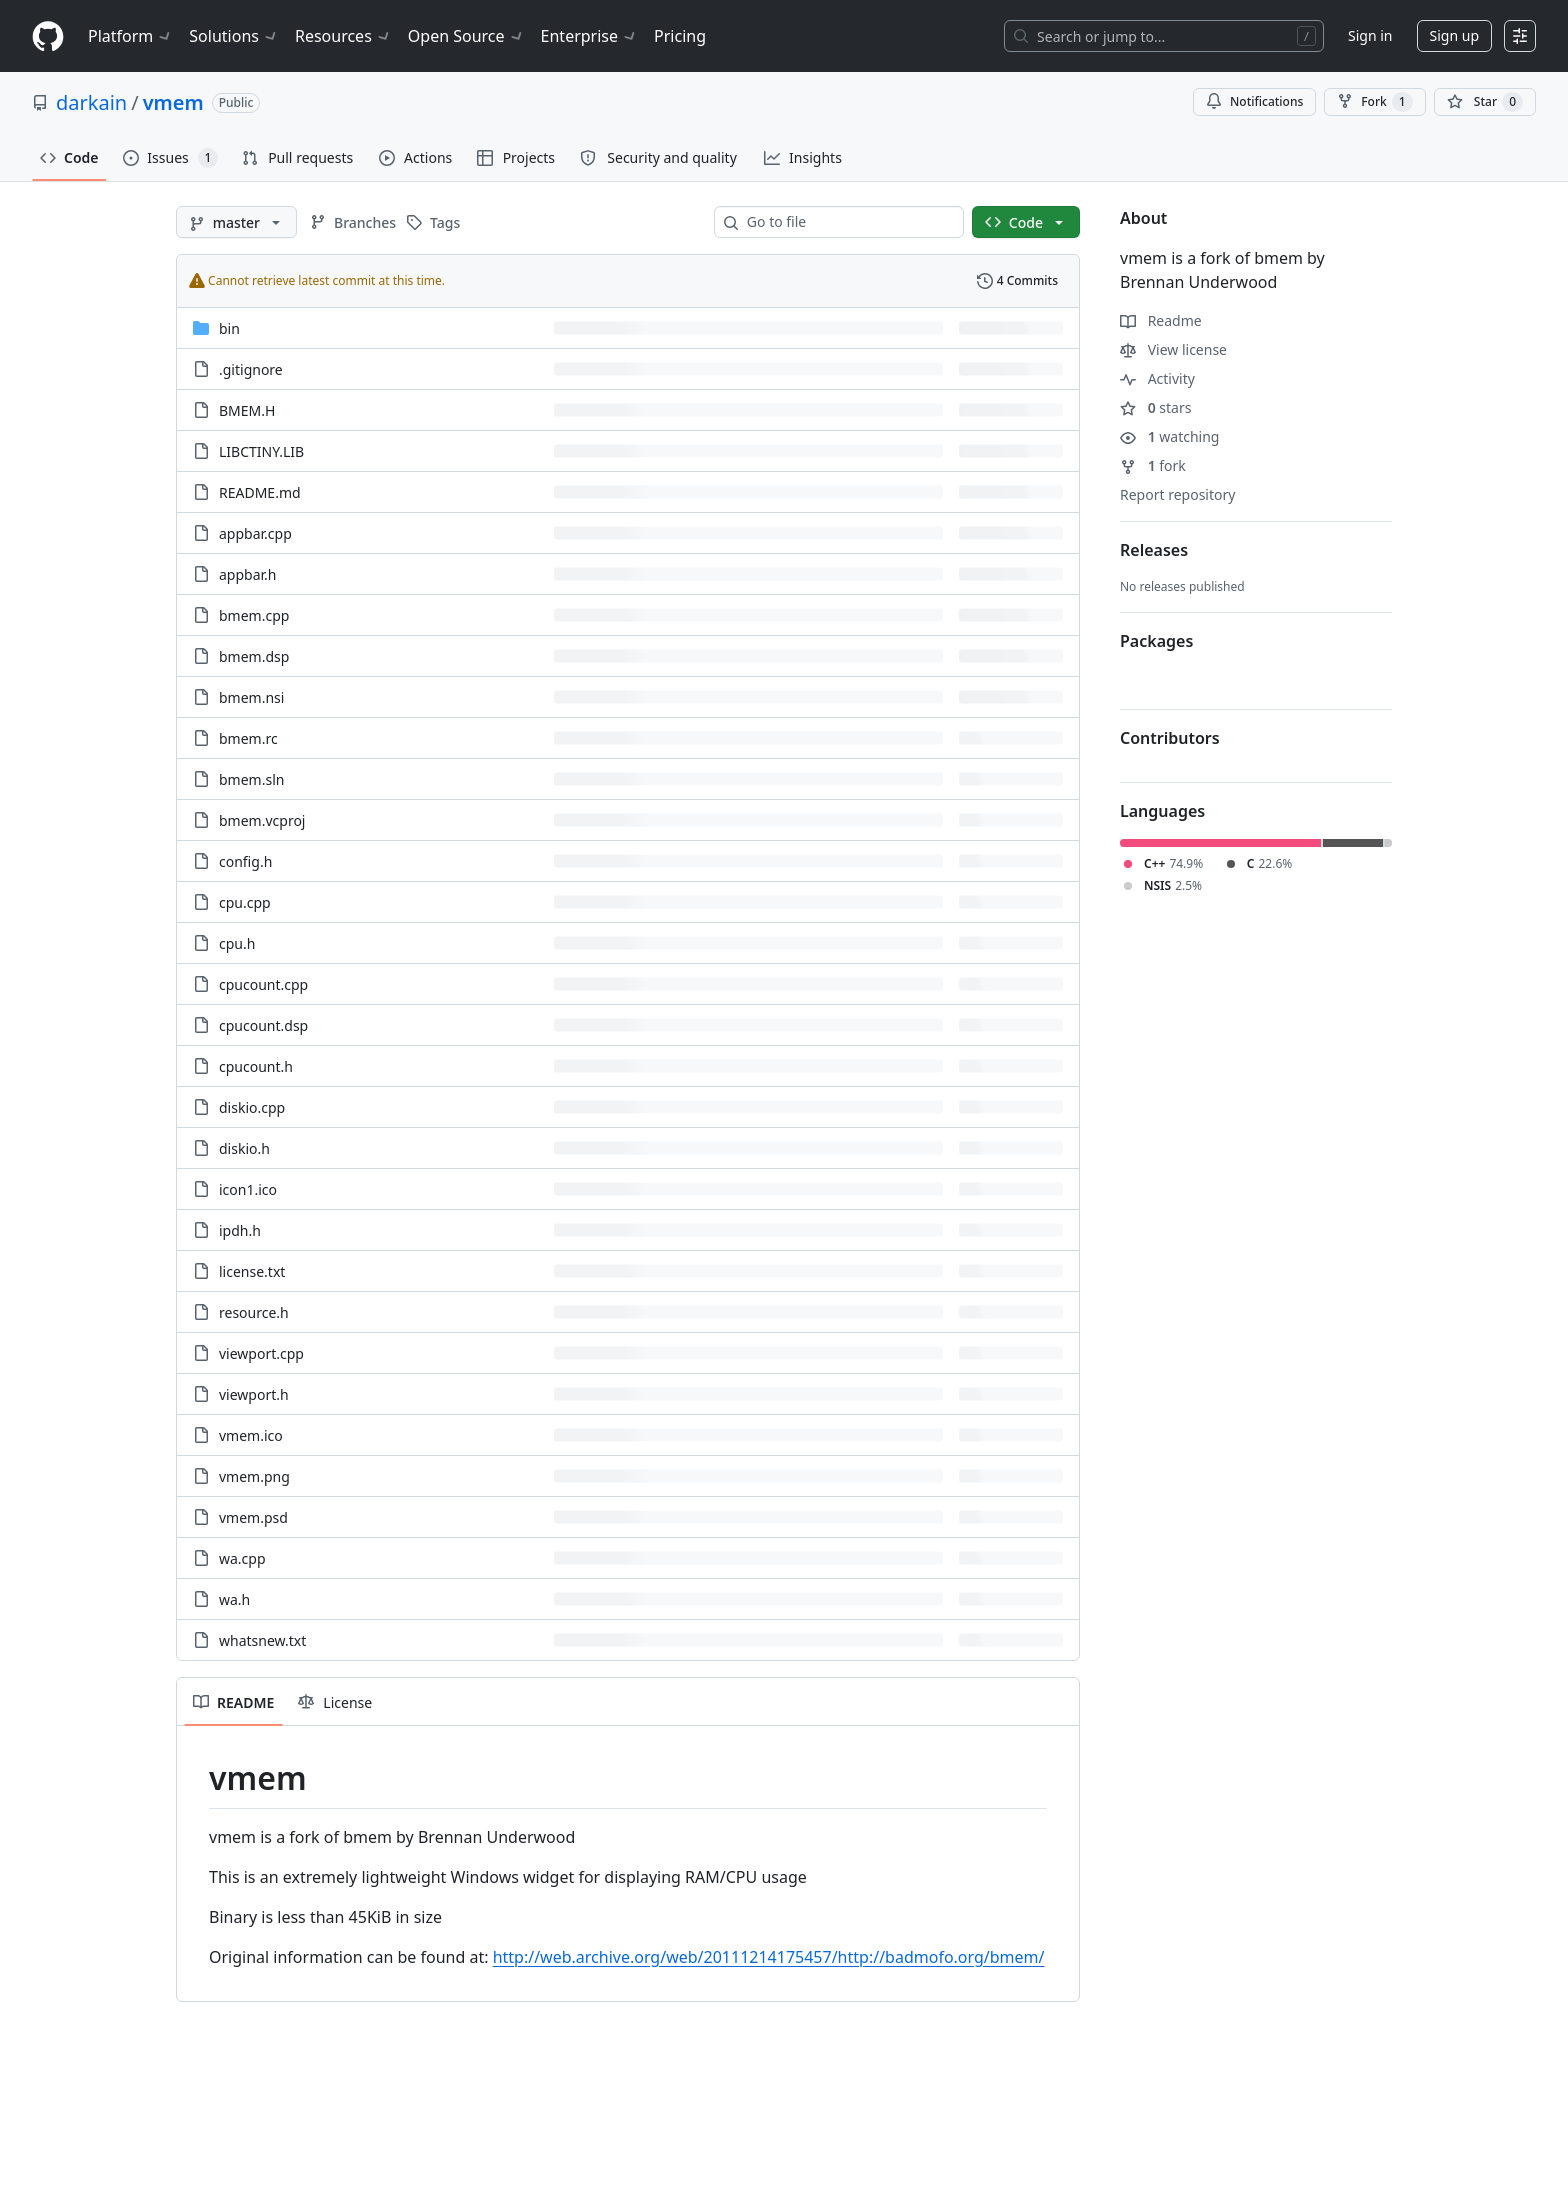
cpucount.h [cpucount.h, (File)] (256, 1066)
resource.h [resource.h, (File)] (254, 1312)
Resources (343, 36)
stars (1155, 407)
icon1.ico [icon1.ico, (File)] (248, 1189)
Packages (1156, 641)
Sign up (1454, 35)
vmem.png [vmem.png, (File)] (254, 1476)
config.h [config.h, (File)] (245, 861)
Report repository (1177, 494)
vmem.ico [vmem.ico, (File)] (251, 1435)
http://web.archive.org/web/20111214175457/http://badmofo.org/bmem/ (769, 1957)
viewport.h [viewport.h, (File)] (254, 1394)
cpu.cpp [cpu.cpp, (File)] (245, 902)
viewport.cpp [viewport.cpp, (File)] (261, 1353)
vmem (173, 102)
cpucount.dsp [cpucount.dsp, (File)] (263, 1025)
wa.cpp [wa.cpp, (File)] (242, 1558)
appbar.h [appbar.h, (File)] (247, 574)
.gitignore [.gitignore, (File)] (251, 369)
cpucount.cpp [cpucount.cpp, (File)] (263, 984)
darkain (91, 102)
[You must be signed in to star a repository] (1485, 102)
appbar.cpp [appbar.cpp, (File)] (255, 533)
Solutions (234, 36)
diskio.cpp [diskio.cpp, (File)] (252, 1107)
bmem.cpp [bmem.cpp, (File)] (254, 615)
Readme (1161, 320)
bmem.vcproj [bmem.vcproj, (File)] (262, 820)
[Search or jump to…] (1164, 36)
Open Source (466, 36)
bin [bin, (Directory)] (229, 328)
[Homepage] (48, 36)
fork (1153, 465)
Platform (130, 36)
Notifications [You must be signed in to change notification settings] (1254, 101)
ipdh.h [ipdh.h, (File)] (240, 1230)
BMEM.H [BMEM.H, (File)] (247, 410)
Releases (1154, 550)
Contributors (1170, 738)
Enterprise (589, 36)
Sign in (1370, 35)
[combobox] (847, 222)
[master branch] (236, 222)
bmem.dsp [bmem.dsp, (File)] (254, 656)
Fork (1374, 102)
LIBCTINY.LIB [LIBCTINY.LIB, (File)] (261, 451)
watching (1169, 436)
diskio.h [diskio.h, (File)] (244, 1148)
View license (1173, 349)
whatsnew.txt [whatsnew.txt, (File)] (262, 1640)
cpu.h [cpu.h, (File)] (237, 943)
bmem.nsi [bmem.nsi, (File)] (251, 697)
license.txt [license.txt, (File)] (252, 1271)
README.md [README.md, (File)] (260, 492)
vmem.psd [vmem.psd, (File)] (253, 1517)
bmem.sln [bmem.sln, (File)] (251, 779)
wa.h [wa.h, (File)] (234, 1599)
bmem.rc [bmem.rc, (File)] (248, 738)
